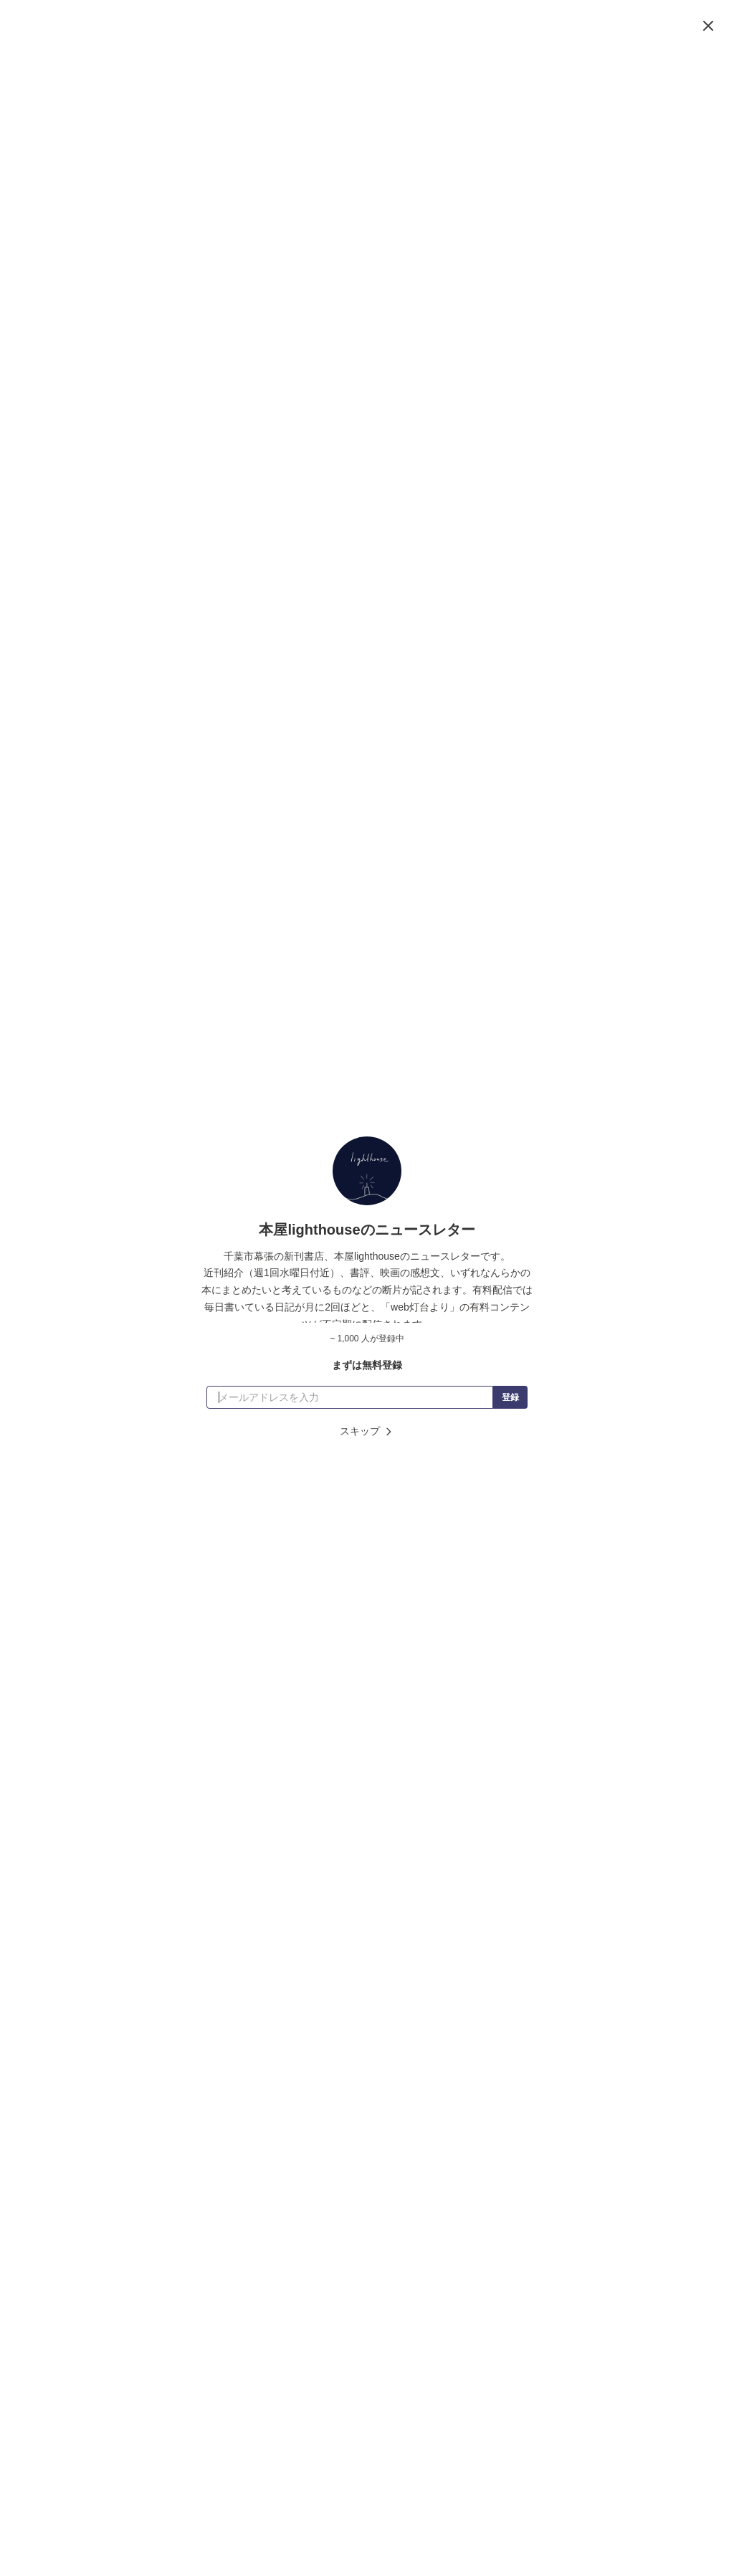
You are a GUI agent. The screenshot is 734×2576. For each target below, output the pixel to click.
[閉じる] (708, 25)
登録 (510, 1397)
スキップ (367, 1431)
